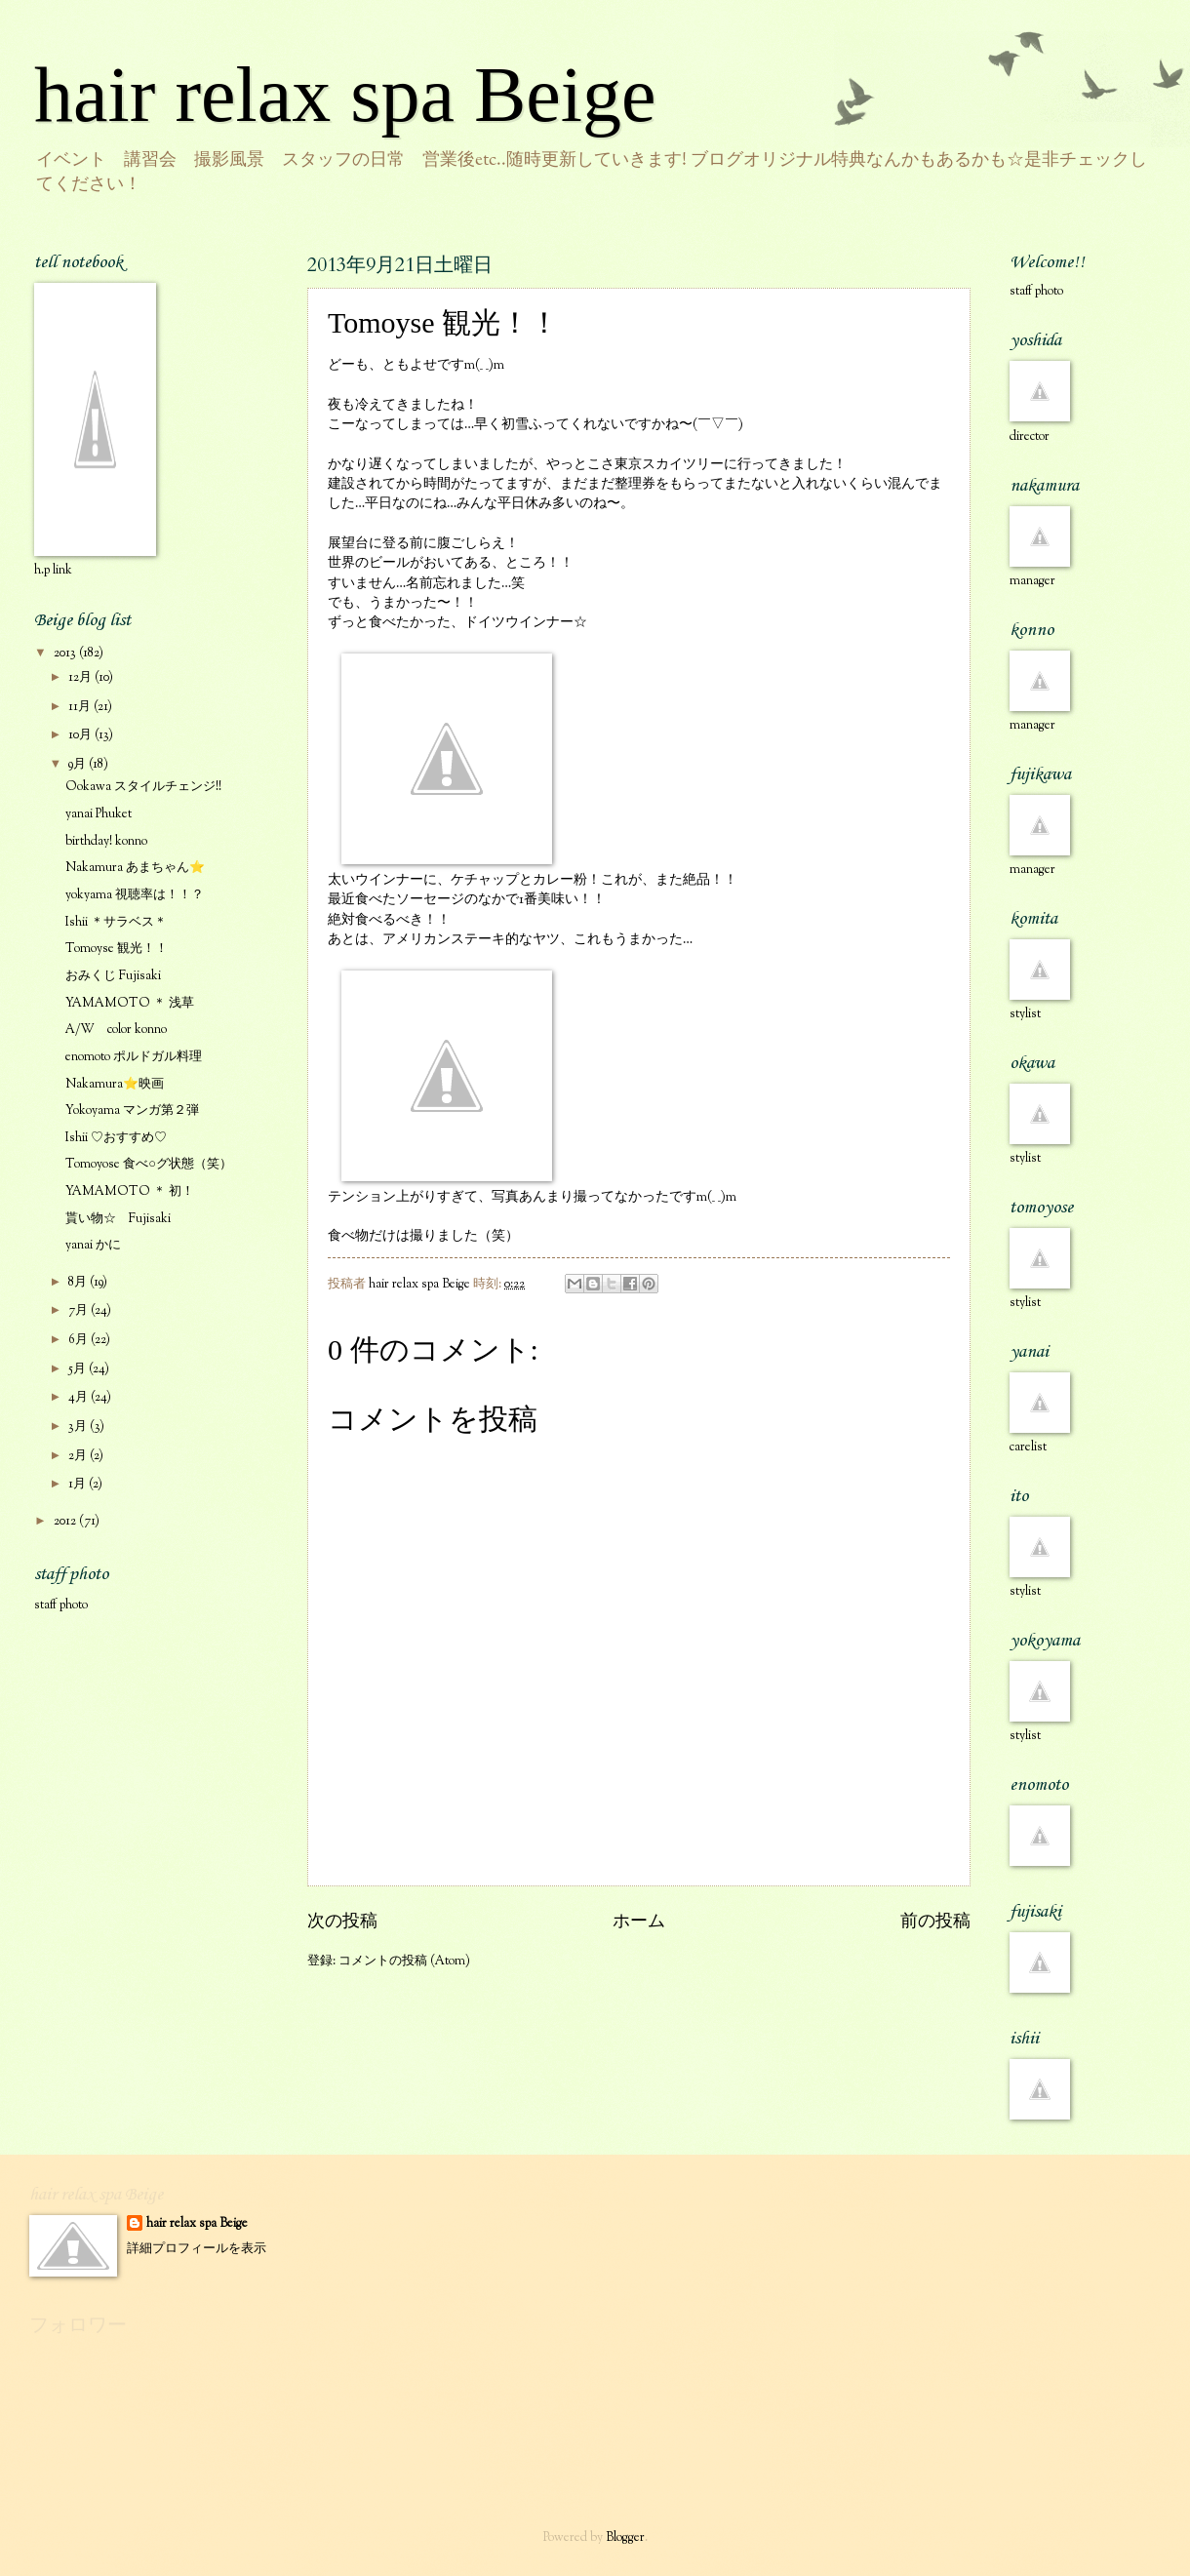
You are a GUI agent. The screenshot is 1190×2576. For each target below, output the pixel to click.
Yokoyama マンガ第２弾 (132, 1111)
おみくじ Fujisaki (113, 976)
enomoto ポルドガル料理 (133, 1057)
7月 (79, 1311)
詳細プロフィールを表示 (196, 2249)
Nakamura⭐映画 (114, 1084)
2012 (66, 1521)
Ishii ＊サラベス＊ (116, 922)
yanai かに (93, 1245)
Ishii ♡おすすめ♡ (116, 1138)
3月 (79, 1427)
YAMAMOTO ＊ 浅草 (129, 1003)
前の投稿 (935, 1922)
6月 (79, 1340)
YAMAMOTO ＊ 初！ (129, 1192)
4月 (79, 1398)
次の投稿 (342, 1922)
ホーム (639, 1922)
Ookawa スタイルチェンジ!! (143, 787)
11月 (81, 707)
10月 (81, 735)
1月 (78, 1484)
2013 (66, 653)
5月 (78, 1369)
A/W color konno (116, 1030)
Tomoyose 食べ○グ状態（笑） (148, 1164)
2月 (79, 1456)
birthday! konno (106, 842)
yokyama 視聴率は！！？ (134, 895)
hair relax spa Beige (345, 95)
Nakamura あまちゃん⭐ (135, 868)
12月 (81, 678)
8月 (79, 1282)
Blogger (625, 2538)
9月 (78, 764)
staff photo (61, 1605)
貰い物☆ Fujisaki (118, 1219)
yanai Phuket (98, 814)
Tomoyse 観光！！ (116, 949)
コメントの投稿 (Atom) (404, 1961)
